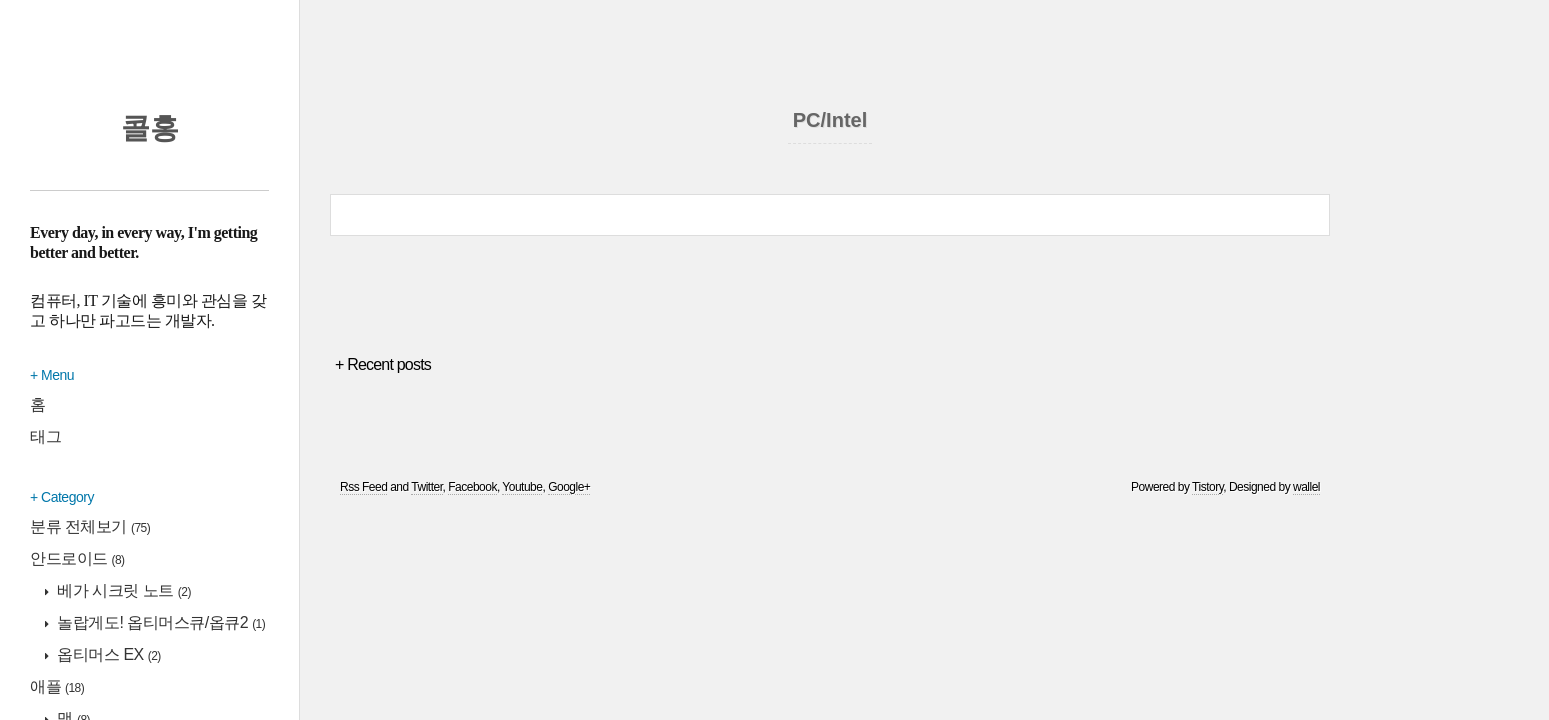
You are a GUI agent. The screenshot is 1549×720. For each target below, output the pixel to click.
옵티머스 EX (107, 654)
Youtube (522, 487)
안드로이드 (77, 558)
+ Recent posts (383, 364)
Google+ (569, 487)
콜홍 (150, 128)
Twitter (426, 487)
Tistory (1207, 487)
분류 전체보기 (90, 526)
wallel (1306, 487)
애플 (57, 686)
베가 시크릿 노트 (122, 590)
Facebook (472, 487)
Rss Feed (363, 487)
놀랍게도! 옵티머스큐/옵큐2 (160, 622)
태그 (45, 436)
